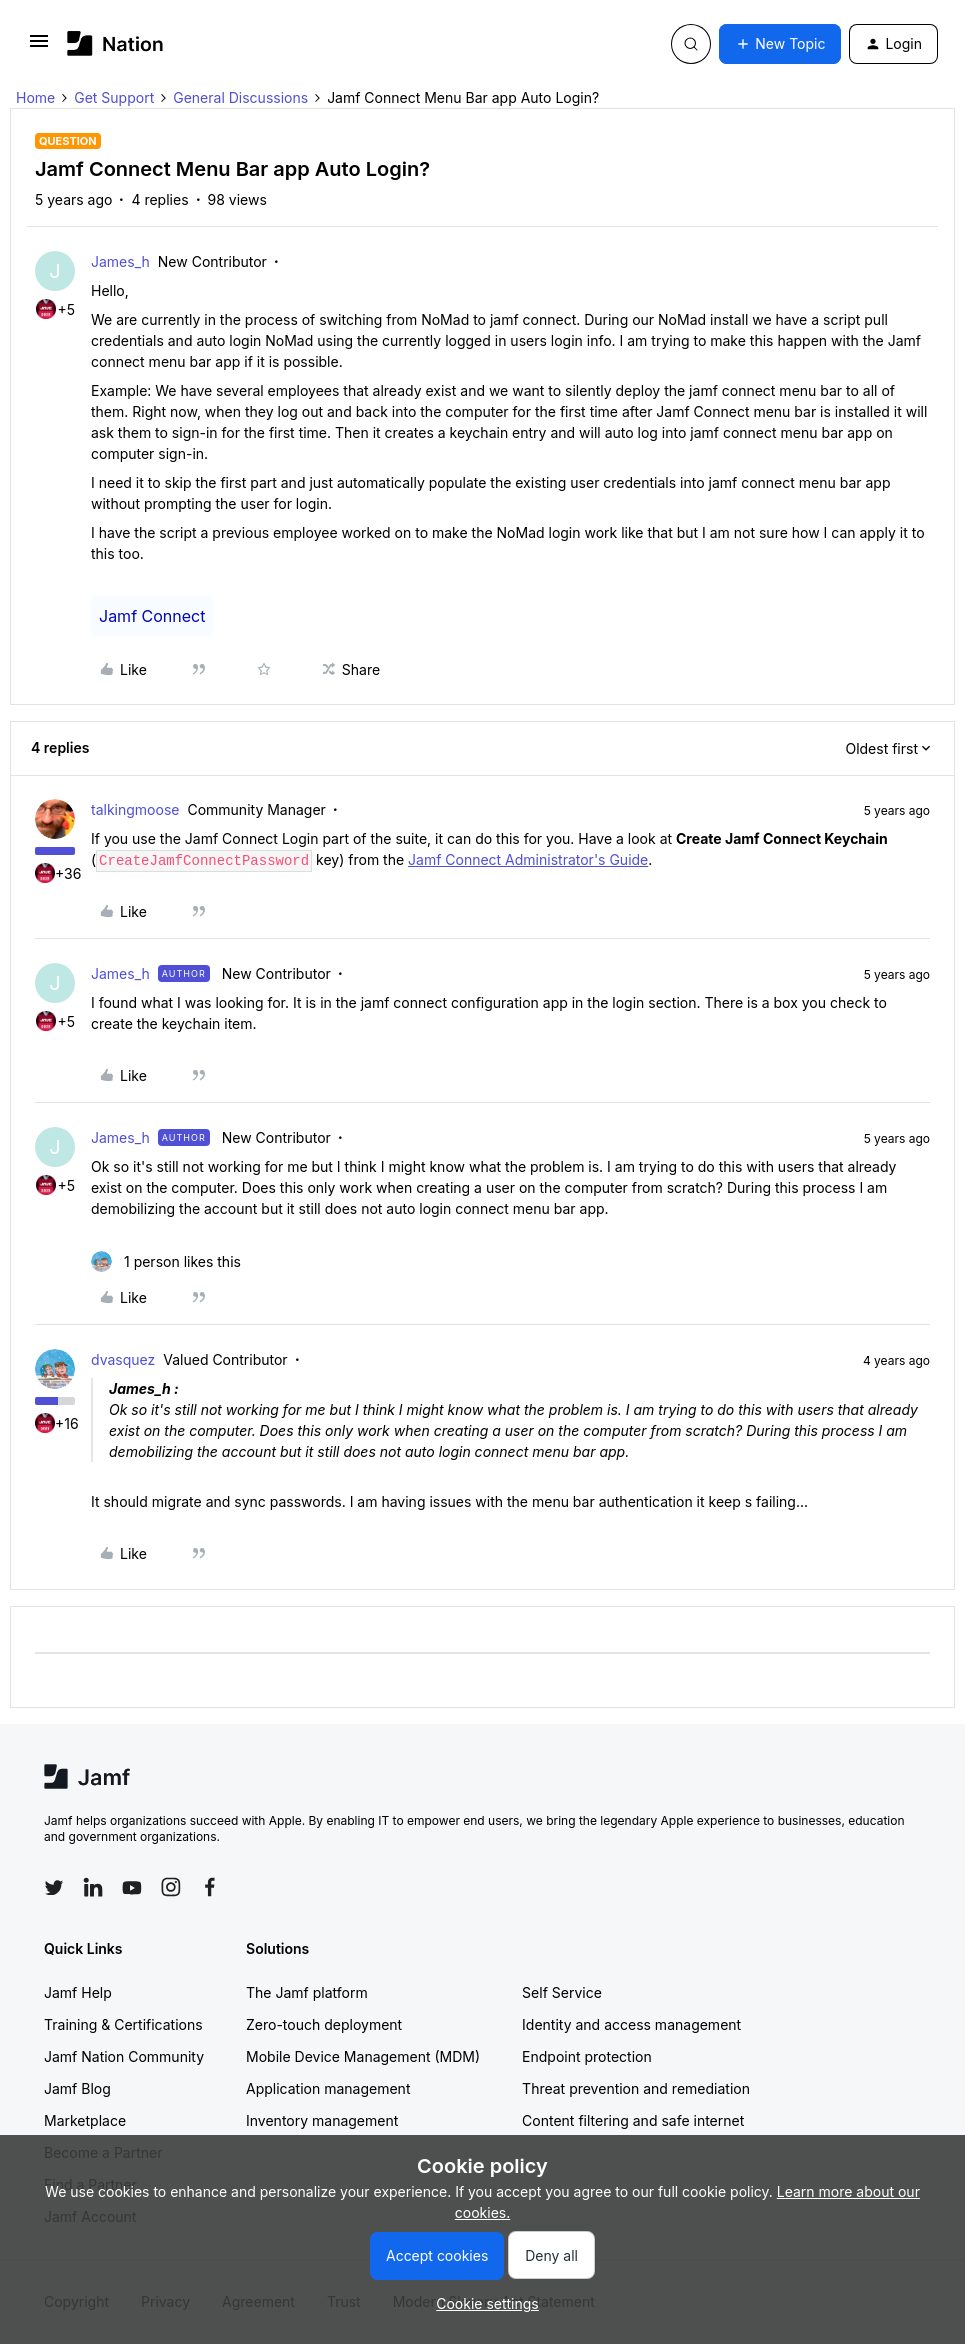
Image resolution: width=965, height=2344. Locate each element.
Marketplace (85, 2120)
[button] (39, 47)
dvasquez (123, 1359)
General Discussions (240, 97)
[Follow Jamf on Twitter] (54, 1888)
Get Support (114, 97)
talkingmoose (135, 809)
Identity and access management (631, 2024)
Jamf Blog (77, 2088)
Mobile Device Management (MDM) (363, 2056)
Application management (328, 2088)
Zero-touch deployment (324, 2024)
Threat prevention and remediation (636, 2088)
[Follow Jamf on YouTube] (132, 1887)
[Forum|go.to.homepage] (115, 43)
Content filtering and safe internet (633, 2120)
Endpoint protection (587, 2056)
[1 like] (166, 1261)
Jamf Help (78, 1992)
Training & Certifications (123, 2024)
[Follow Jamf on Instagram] (171, 1887)
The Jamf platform (307, 1992)
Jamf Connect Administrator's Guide (528, 859)
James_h (120, 261)
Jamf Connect (152, 616)
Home (35, 97)
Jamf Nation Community (124, 2056)
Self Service (562, 1992)
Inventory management (322, 2120)
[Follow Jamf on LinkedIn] (93, 1887)
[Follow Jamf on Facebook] (210, 1887)
